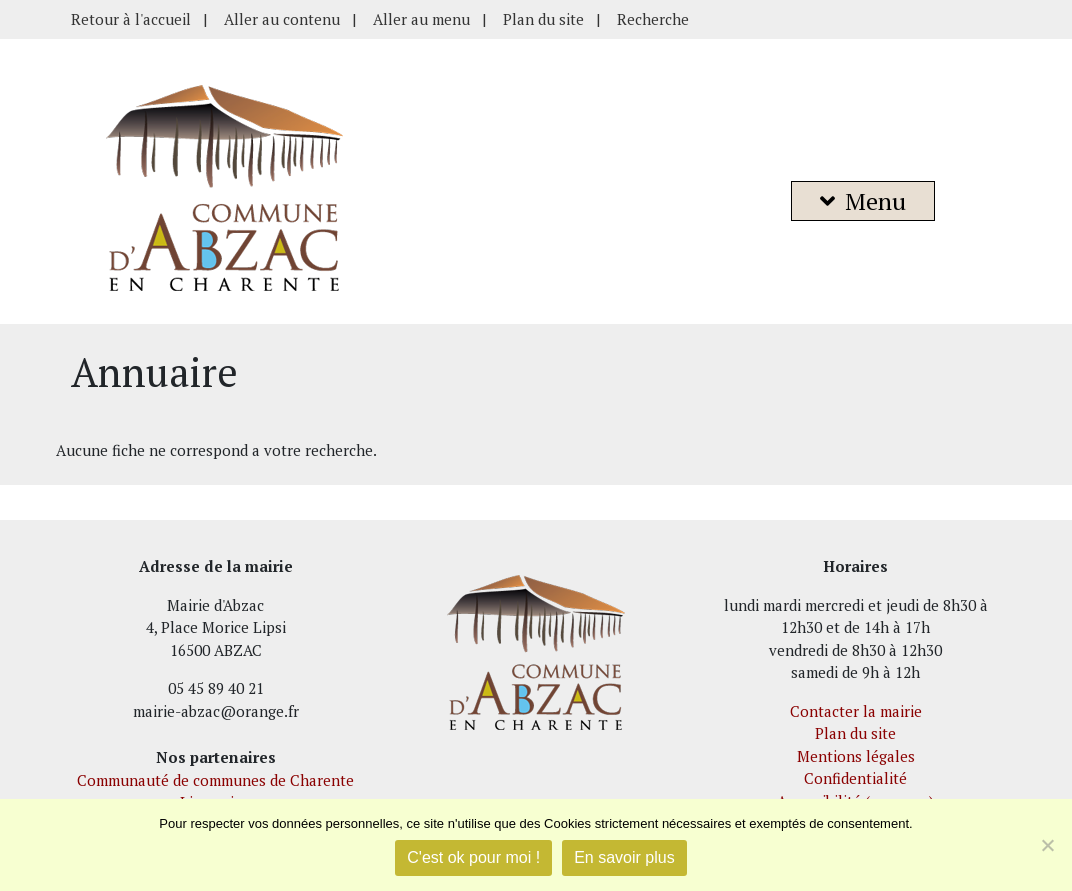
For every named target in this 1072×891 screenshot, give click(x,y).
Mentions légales (856, 756)
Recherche (653, 19)
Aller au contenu (282, 19)
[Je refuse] (1047, 845)
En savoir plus (624, 857)
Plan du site (543, 19)
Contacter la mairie (856, 711)
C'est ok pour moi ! (473, 857)
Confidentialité (855, 778)
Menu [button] (863, 201)
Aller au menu (421, 19)
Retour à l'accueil (131, 19)
